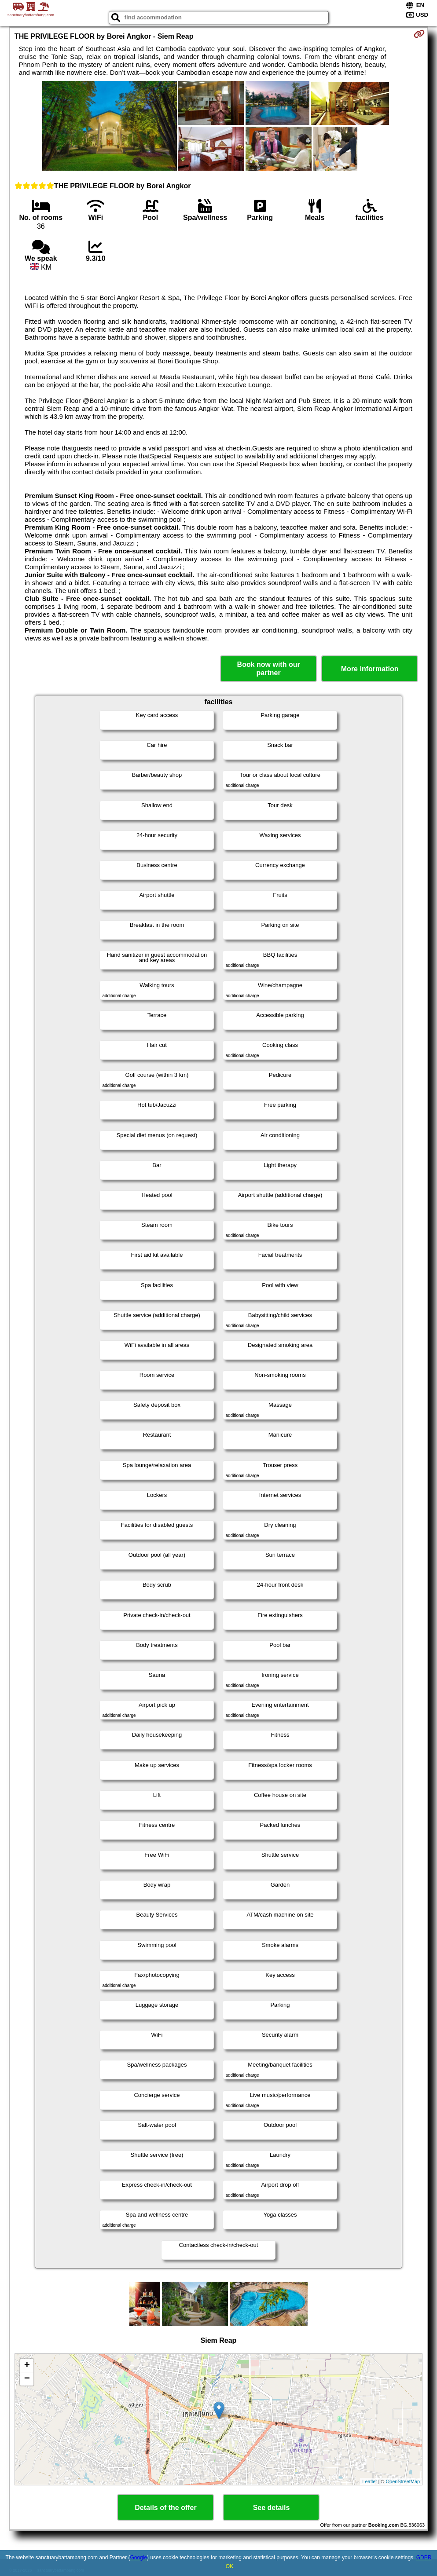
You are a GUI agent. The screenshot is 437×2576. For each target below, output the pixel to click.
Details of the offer (165, 2507)
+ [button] (27, 2365)
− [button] (27, 2379)
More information (370, 669)
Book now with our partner (268, 669)
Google (138, 2557)
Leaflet (369, 2481)
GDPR (424, 2557)
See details (271, 2507)
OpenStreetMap (403, 2481)
